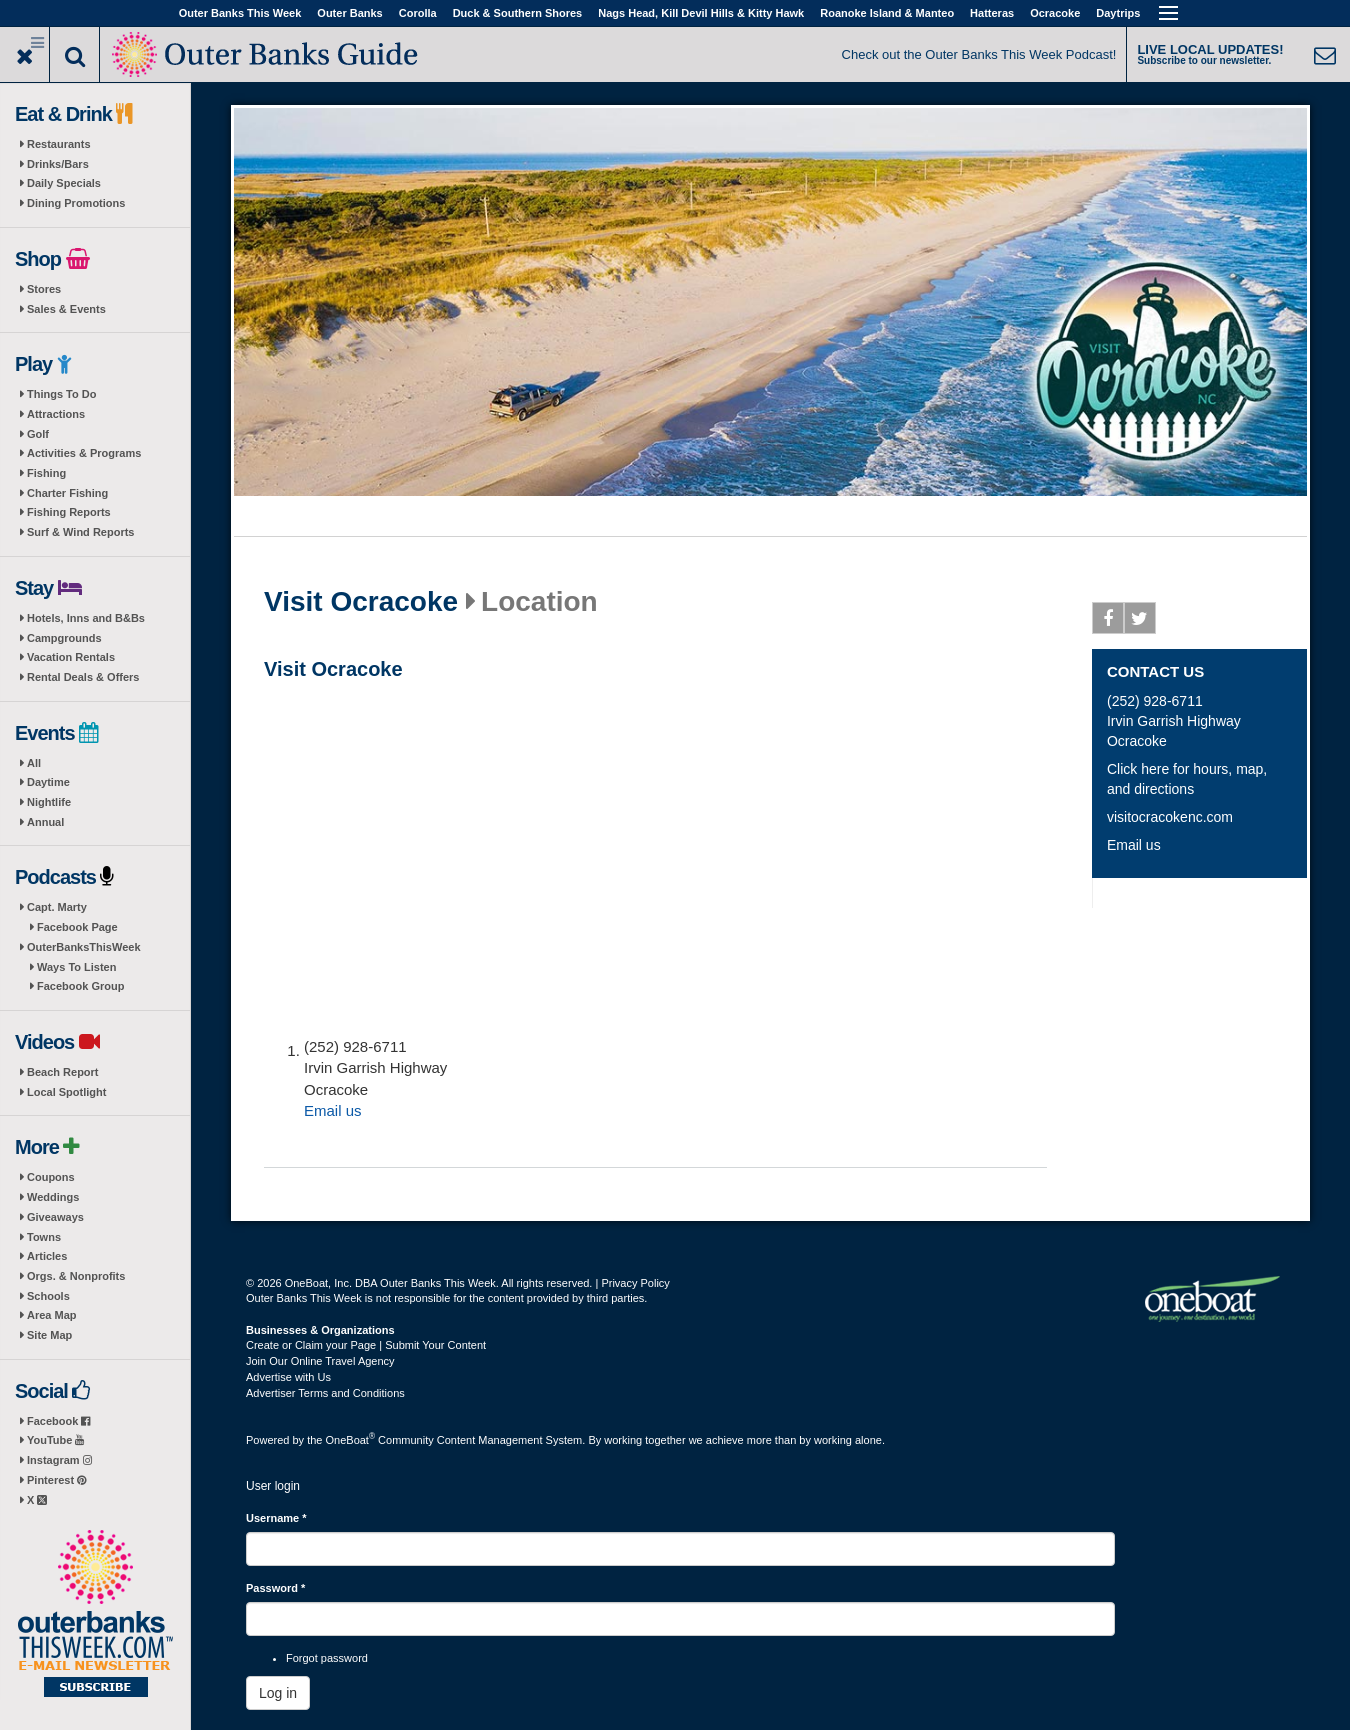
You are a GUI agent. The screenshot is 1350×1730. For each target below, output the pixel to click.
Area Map (52, 1315)
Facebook (58, 1421)
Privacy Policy (635, 1283)
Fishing (46, 473)
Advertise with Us (288, 1377)
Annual (45, 822)
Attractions (56, 414)
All (34, 763)
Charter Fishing (67, 493)
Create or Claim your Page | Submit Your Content (366, 1345)
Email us (333, 1110)
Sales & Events (66, 309)
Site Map (49, 1335)
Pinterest (56, 1480)
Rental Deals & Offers (83, 677)
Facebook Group (80, 986)
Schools (48, 1296)
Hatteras (992, 13)
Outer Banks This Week (240, 13)
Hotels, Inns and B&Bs (86, 618)
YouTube (55, 1440)
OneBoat (351, 1440)
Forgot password (327, 1658)
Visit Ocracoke (361, 602)
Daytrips (1118, 13)
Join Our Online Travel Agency (320, 1361)
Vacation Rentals (71, 657)
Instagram (59, 1460)
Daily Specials (64, 183)
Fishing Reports (69, 512)
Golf (38, 434)
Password (275, 1588)
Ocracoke (1055, 13)
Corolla (418, 13)
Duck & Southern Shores (518, 13)
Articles (47, 1256)
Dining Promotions (76, 203)
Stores (44, 289)
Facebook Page (77, 927)
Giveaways (55, 1217)
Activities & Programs (84, 453)
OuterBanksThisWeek (84, 947)
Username (276, 1518)
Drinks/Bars (58, 164)
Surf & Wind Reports (80, 532)
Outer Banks (349, 13)
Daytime (48, 782)
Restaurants (59, 144)
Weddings (53, 1197)
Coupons (51, 1177)
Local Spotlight (66, 1092)
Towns (44, 1237)
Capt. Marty (57, 907)
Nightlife (49, 802)
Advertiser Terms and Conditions (325, 1393)
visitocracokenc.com (1170, 817)
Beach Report (63, 1072)
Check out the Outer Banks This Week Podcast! (979, 54)
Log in (278, 1693)
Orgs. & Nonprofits (76, 1276)
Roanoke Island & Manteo (887, 13)
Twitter (1140, 622)
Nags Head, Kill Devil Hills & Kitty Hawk (701, 13)
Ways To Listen (76, 967)
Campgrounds (64, 638)
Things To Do (61, 394)
